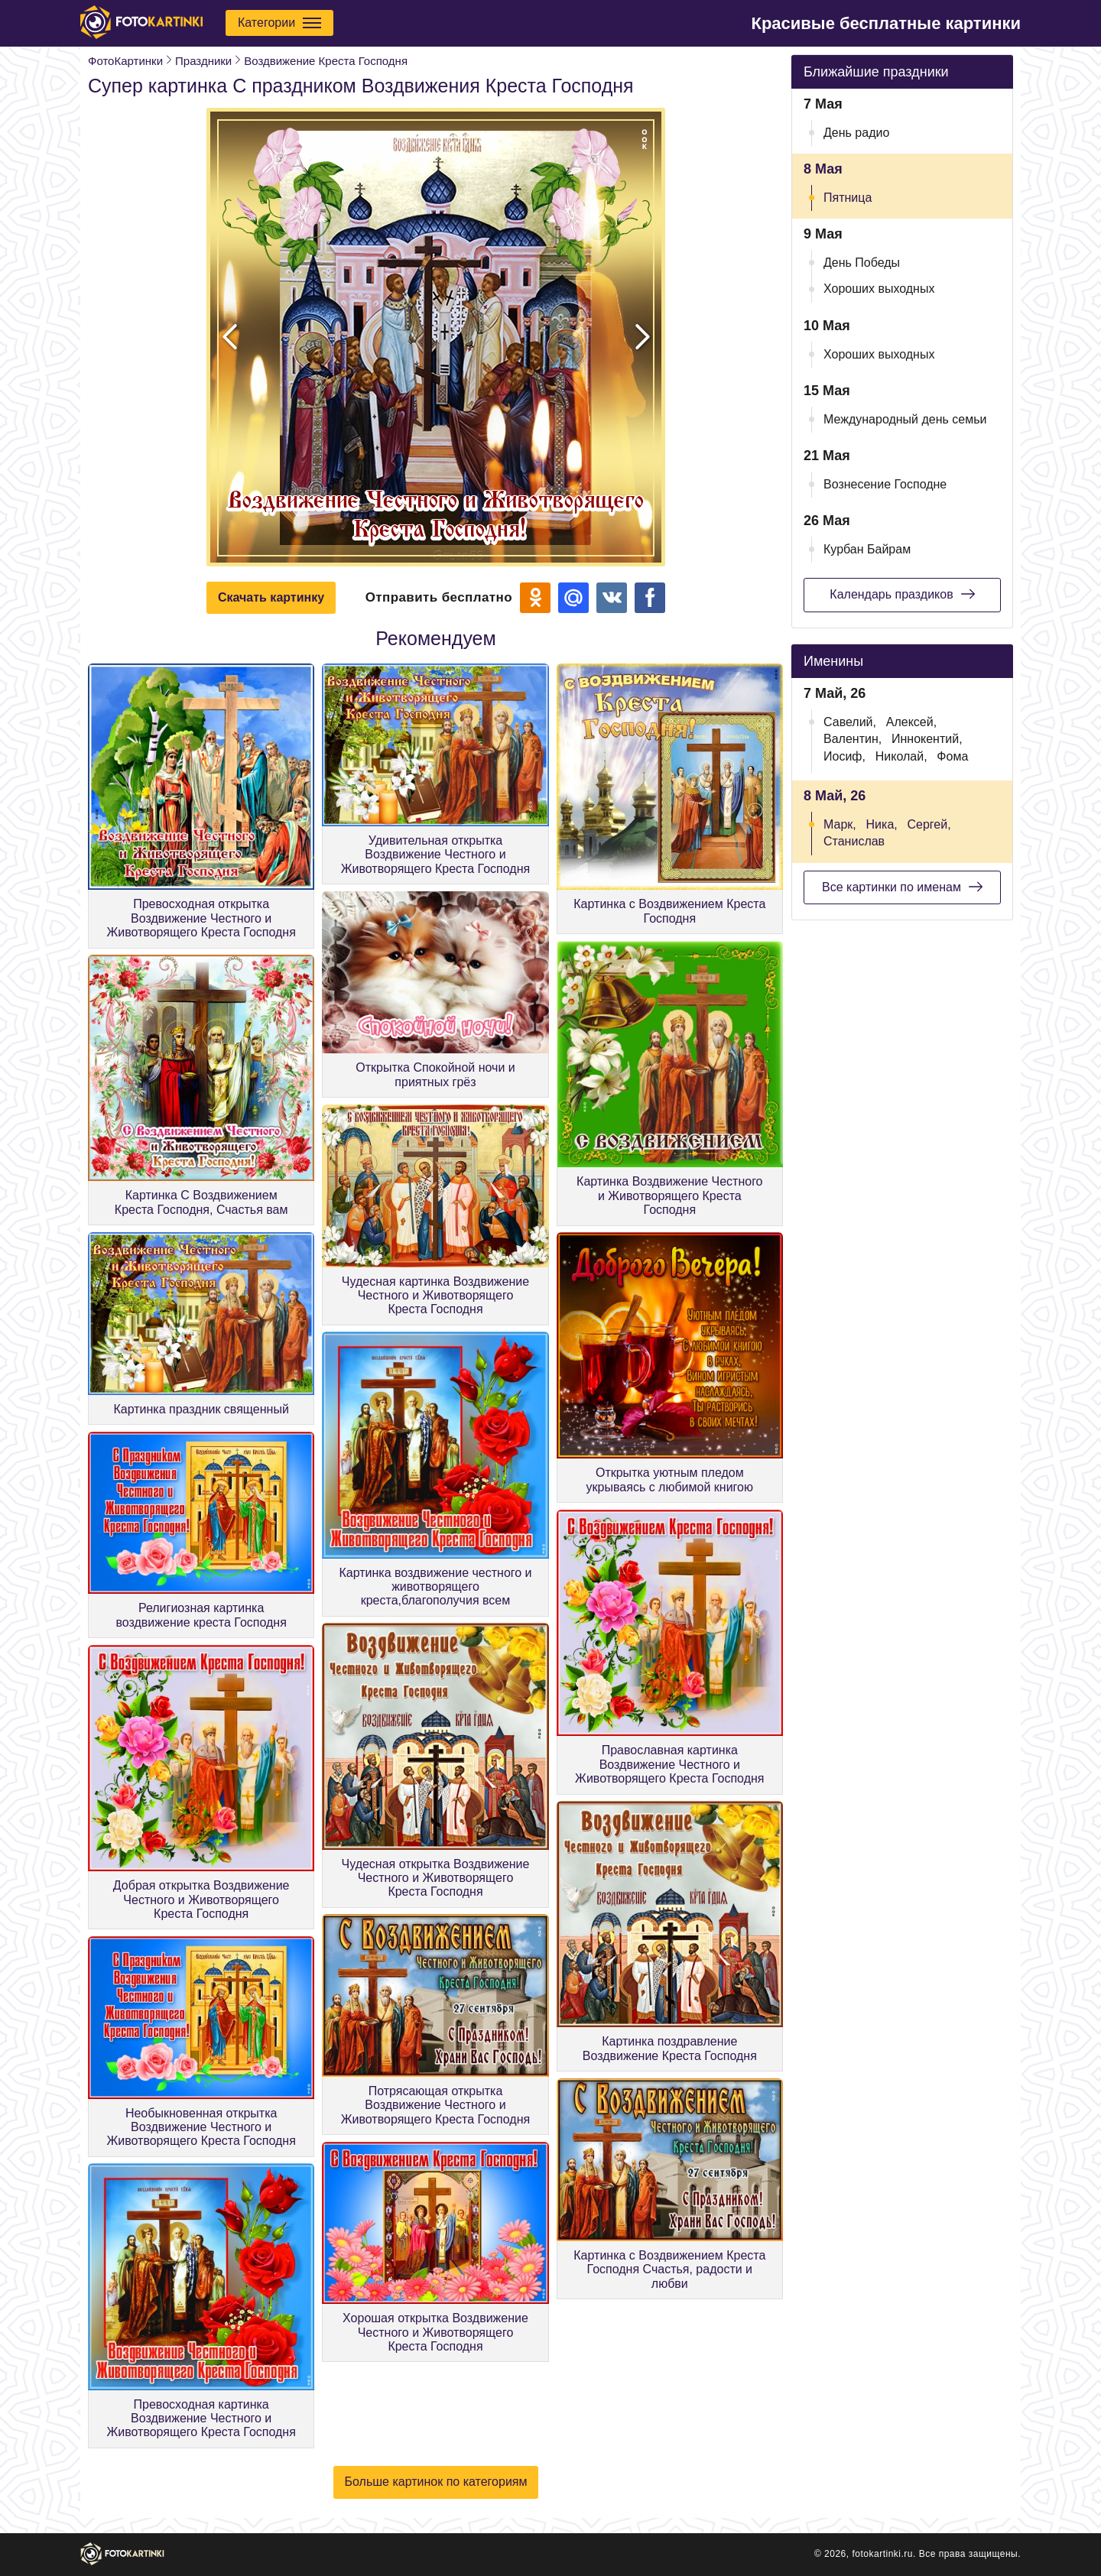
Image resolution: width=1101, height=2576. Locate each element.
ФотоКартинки (125, 60)
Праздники (203, 60)
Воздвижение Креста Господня (326, 60)
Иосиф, (844, 756)
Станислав (854, 841)
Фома (952, 756)
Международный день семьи (905, 419)
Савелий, (849, 721)
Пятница (847, 197)
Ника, (882, 824)
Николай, (901, 756)
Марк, (839, 824)
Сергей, (929, 824)
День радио (856, 132)
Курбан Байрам (867, 549)
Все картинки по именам (902, 887)
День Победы (861, 262)
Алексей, (911, 721)
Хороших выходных (878, 288)
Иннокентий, (927, 738)
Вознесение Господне (885, 484)
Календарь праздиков (902, 594)
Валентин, (852, 738)
